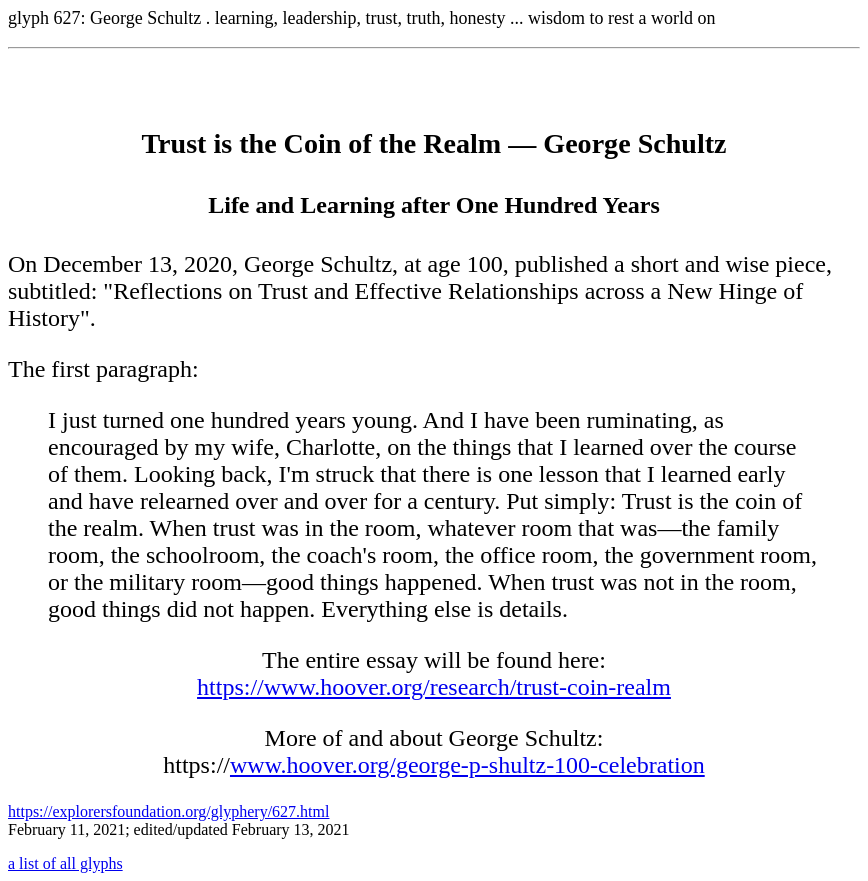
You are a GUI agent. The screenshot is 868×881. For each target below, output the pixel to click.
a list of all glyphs (65, 863)
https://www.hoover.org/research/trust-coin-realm (434, 687)
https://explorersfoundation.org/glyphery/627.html (168, 811)
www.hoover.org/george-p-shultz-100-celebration (467, 765)
